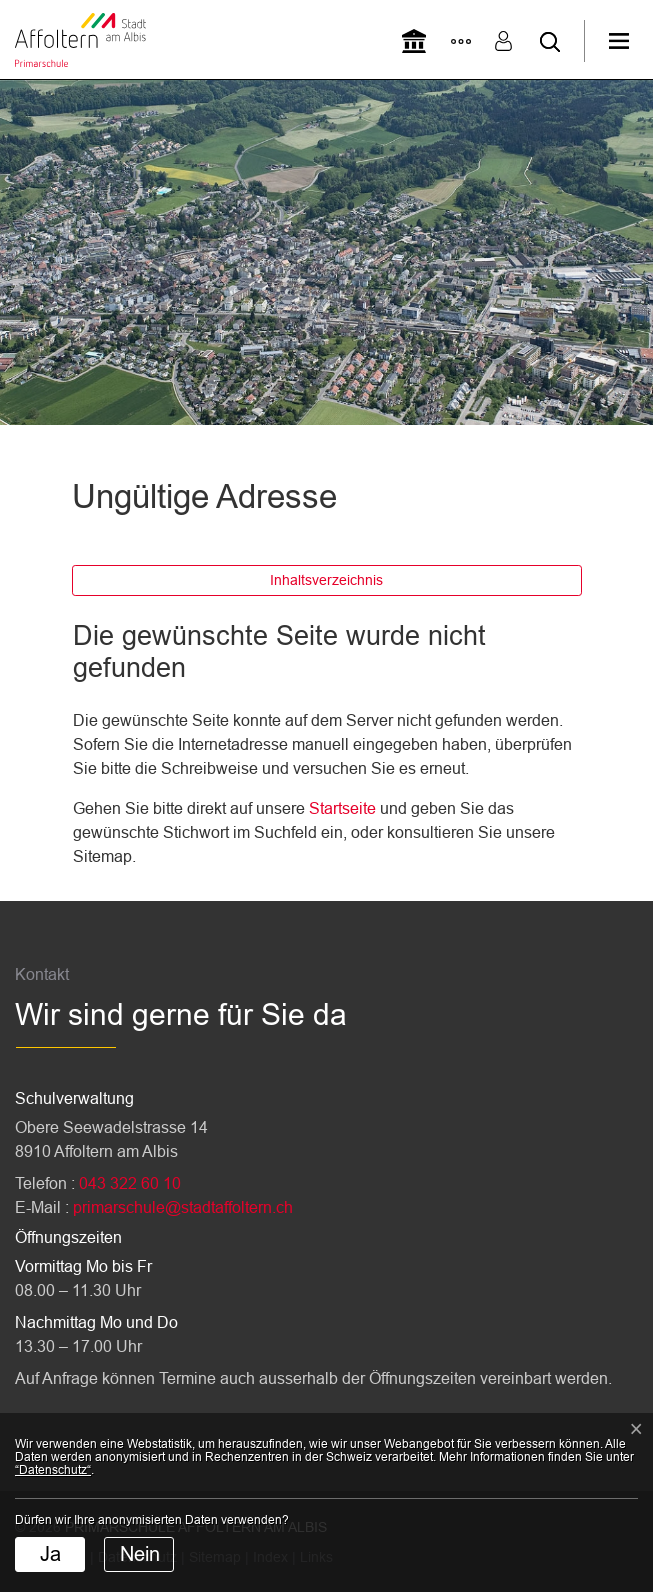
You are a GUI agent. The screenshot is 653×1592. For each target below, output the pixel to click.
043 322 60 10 (130, 1183)
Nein (140, 1554)
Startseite (342, 808)
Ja (50, 1554)
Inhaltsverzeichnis (326, 580)
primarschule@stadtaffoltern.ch (183, 1207)
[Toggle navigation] (630, 41)
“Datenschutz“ (53, 1470)
